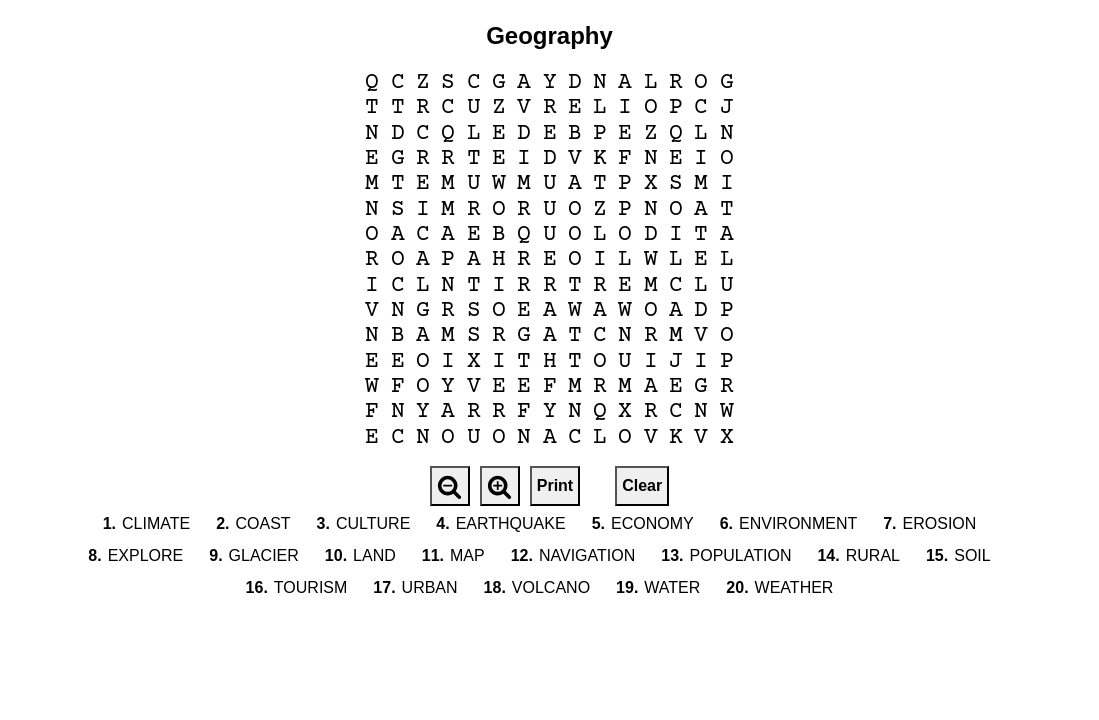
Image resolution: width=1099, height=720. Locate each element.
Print (555, 485)
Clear (642, 485)
